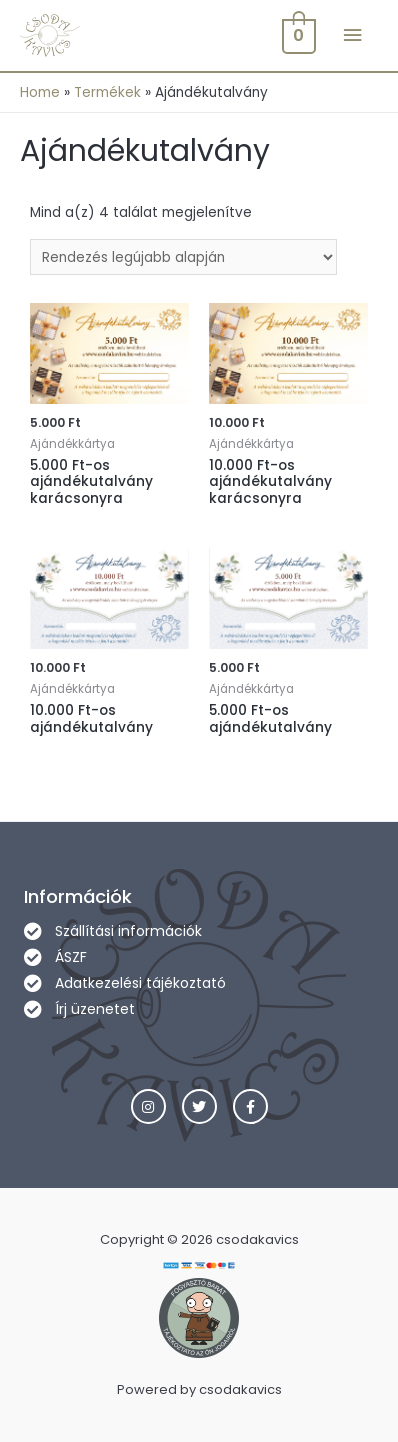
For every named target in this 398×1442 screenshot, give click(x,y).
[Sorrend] (183, 257)
